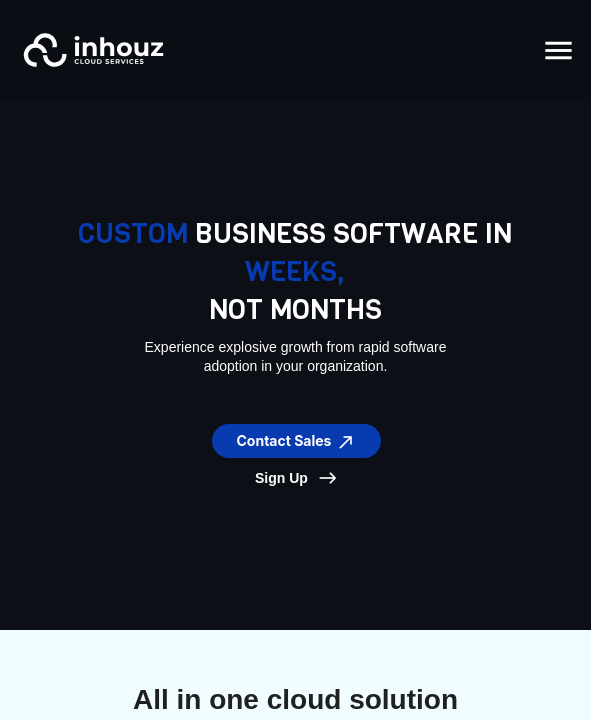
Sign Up (281, 478)
